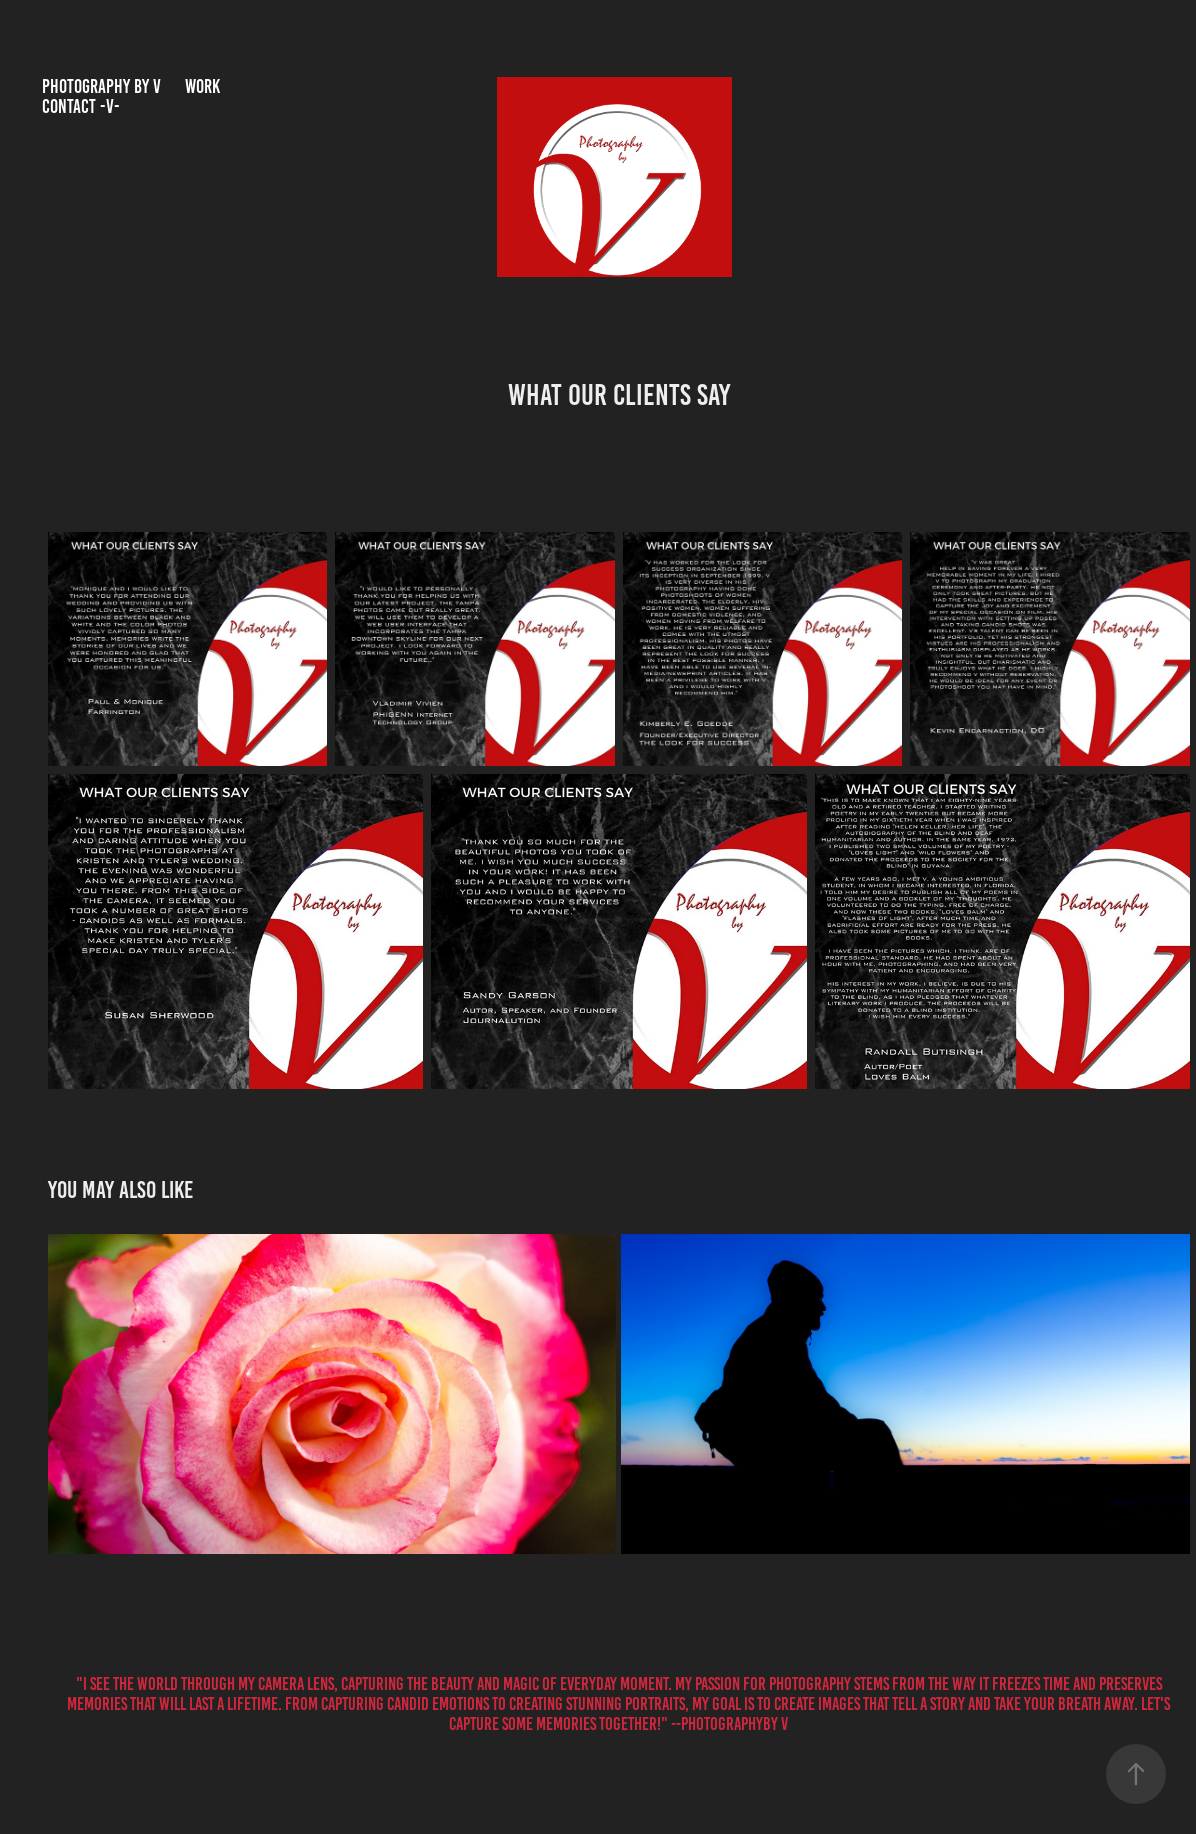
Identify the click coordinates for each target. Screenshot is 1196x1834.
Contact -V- (81, 106)
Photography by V (101, 86)
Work (202, 86)
